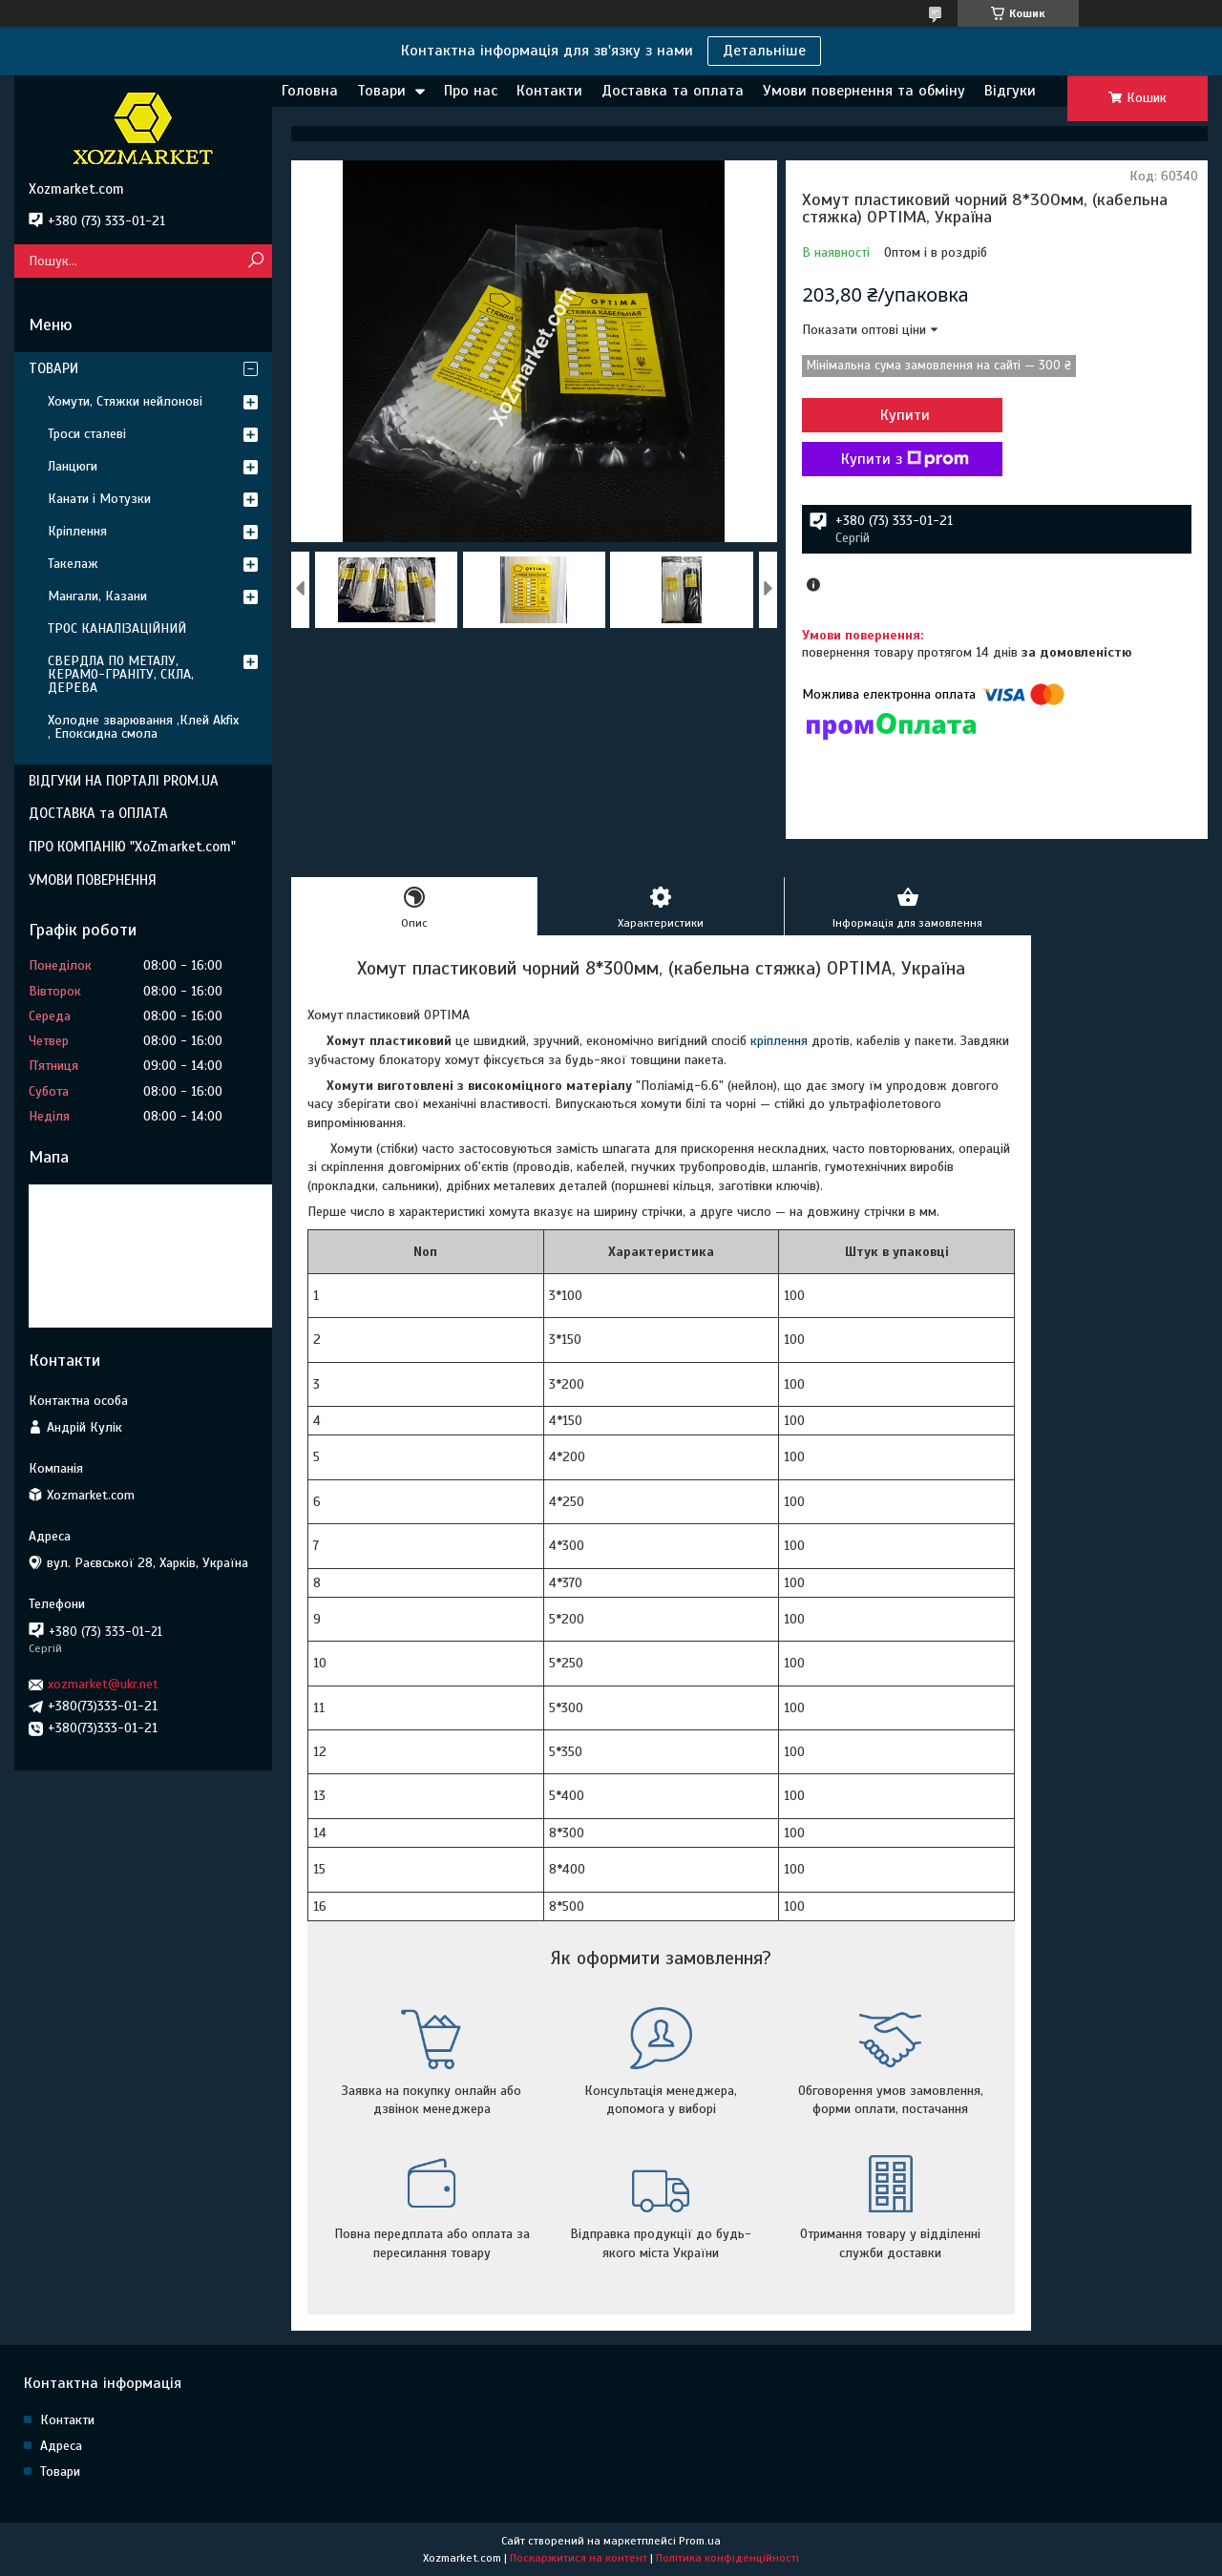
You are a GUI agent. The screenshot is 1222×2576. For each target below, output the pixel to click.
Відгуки (1010, 90)
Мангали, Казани (97, 596)
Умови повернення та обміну (864, 90)
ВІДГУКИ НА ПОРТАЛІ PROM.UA (124, 780)
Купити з (905, 459)
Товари (381, 90)
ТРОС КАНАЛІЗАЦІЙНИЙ (117, 628)
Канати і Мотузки (99, 499)
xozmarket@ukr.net (103, 1684)
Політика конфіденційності (727, 2558)
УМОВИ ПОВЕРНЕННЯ (93, 880)
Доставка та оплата (672, 90)
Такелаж (73, 563)
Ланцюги (72, 466)
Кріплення (77, 531)
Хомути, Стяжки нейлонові (125, 401)
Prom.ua (700, 2540)
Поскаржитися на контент (578, 2558)
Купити (905, 415)
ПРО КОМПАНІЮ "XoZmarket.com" (132, 846)
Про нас (470, 90)
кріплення (779, 1041)
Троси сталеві (87, 434)
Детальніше (764, 50)
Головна (310, 90)
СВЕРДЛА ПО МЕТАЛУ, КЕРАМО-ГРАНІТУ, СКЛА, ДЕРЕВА (121, 674)
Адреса (61, 2446)
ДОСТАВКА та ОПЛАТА (98, 813)
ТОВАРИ (53, 368)
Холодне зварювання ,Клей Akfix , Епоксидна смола (143, 727)
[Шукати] (255, 261)
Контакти (549, 90)
